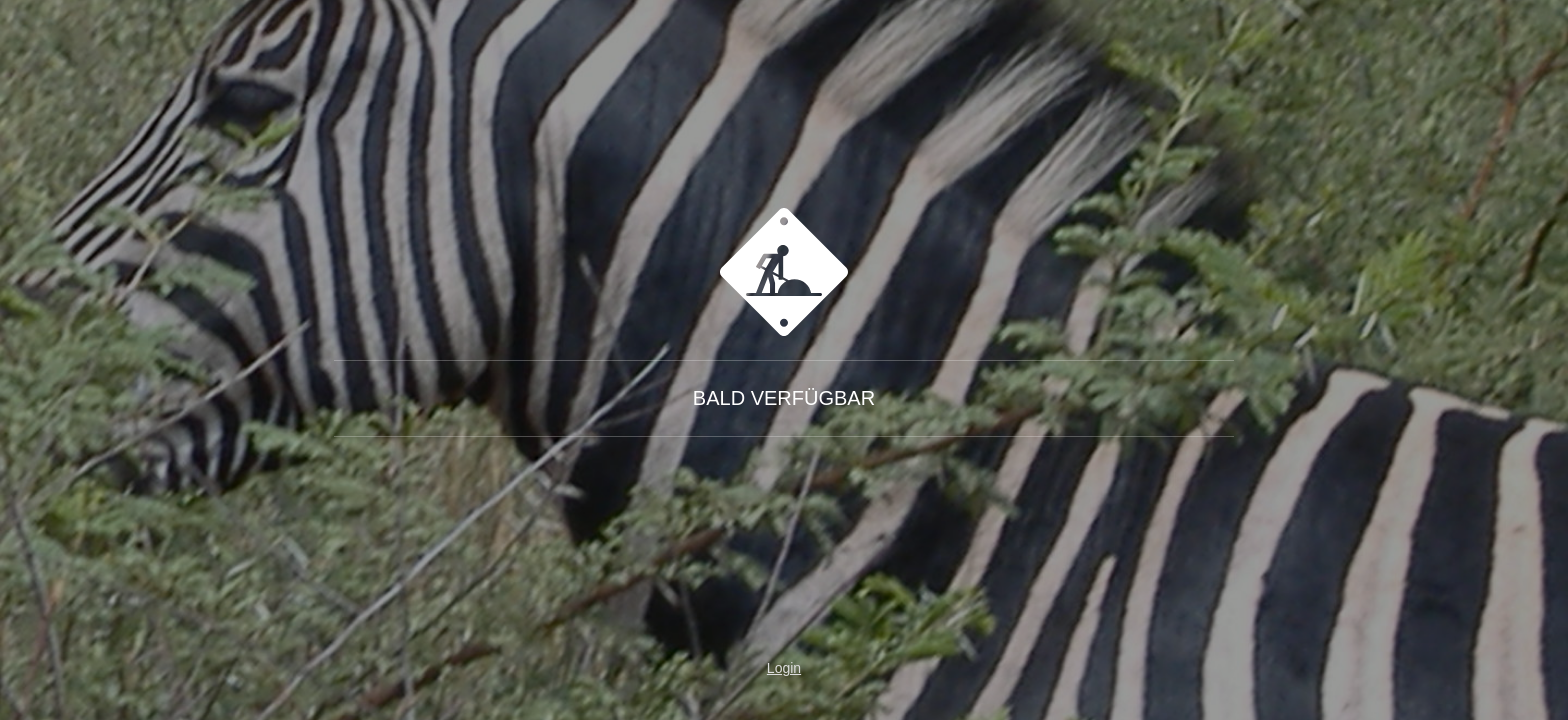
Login (784, 668)
